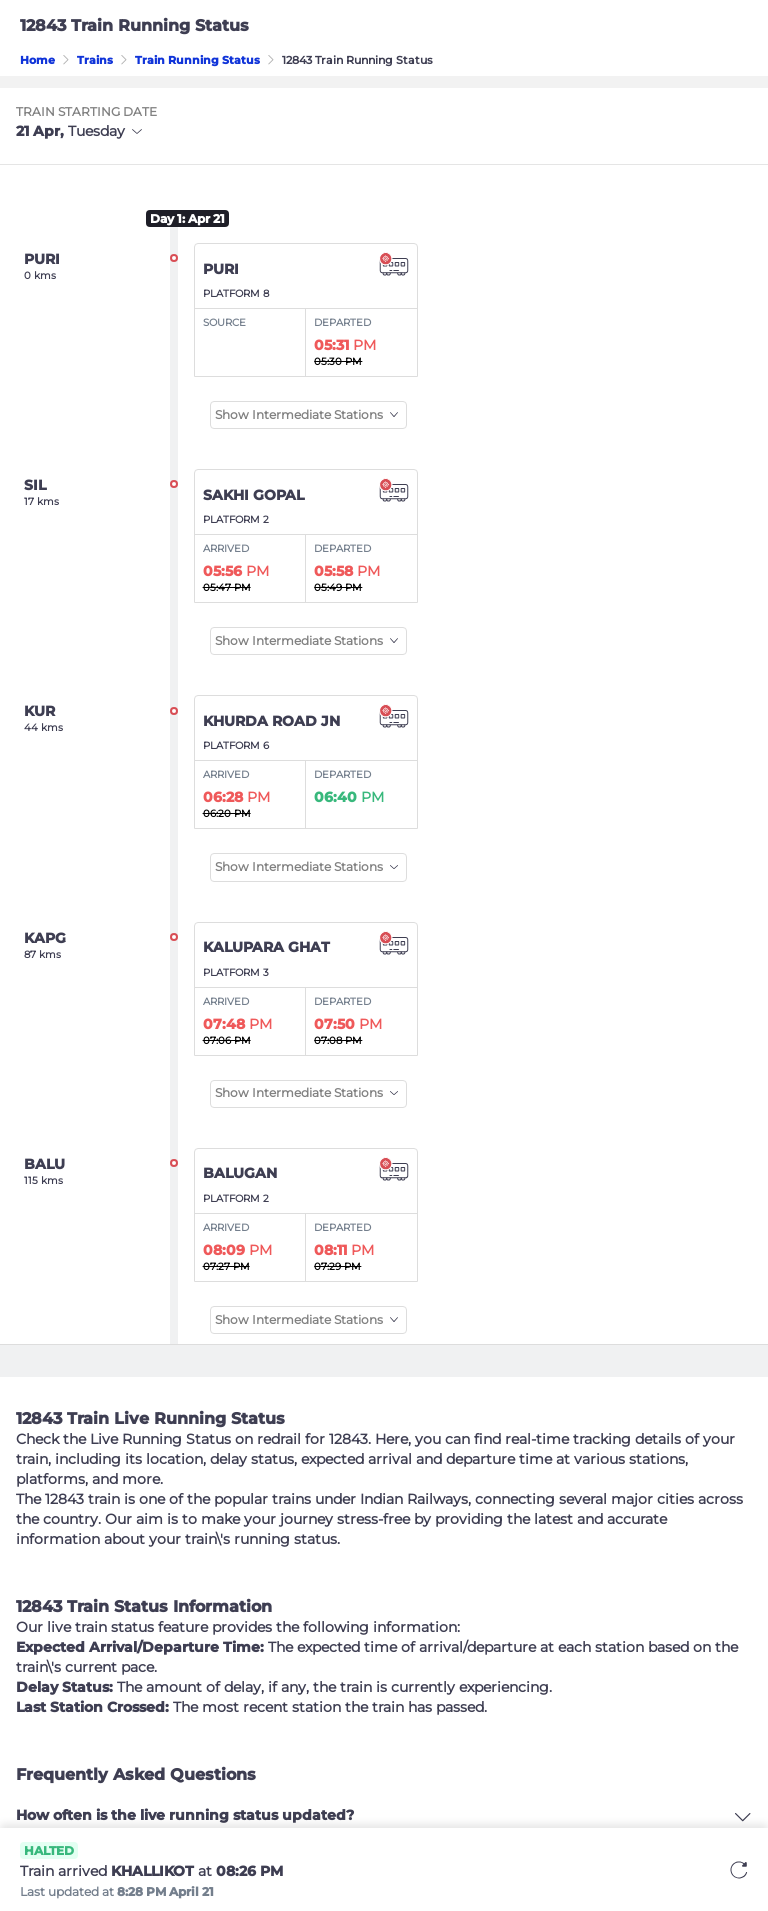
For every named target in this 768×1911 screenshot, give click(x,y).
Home (37, 60)
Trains (95, 60)
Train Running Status (197, 60)
